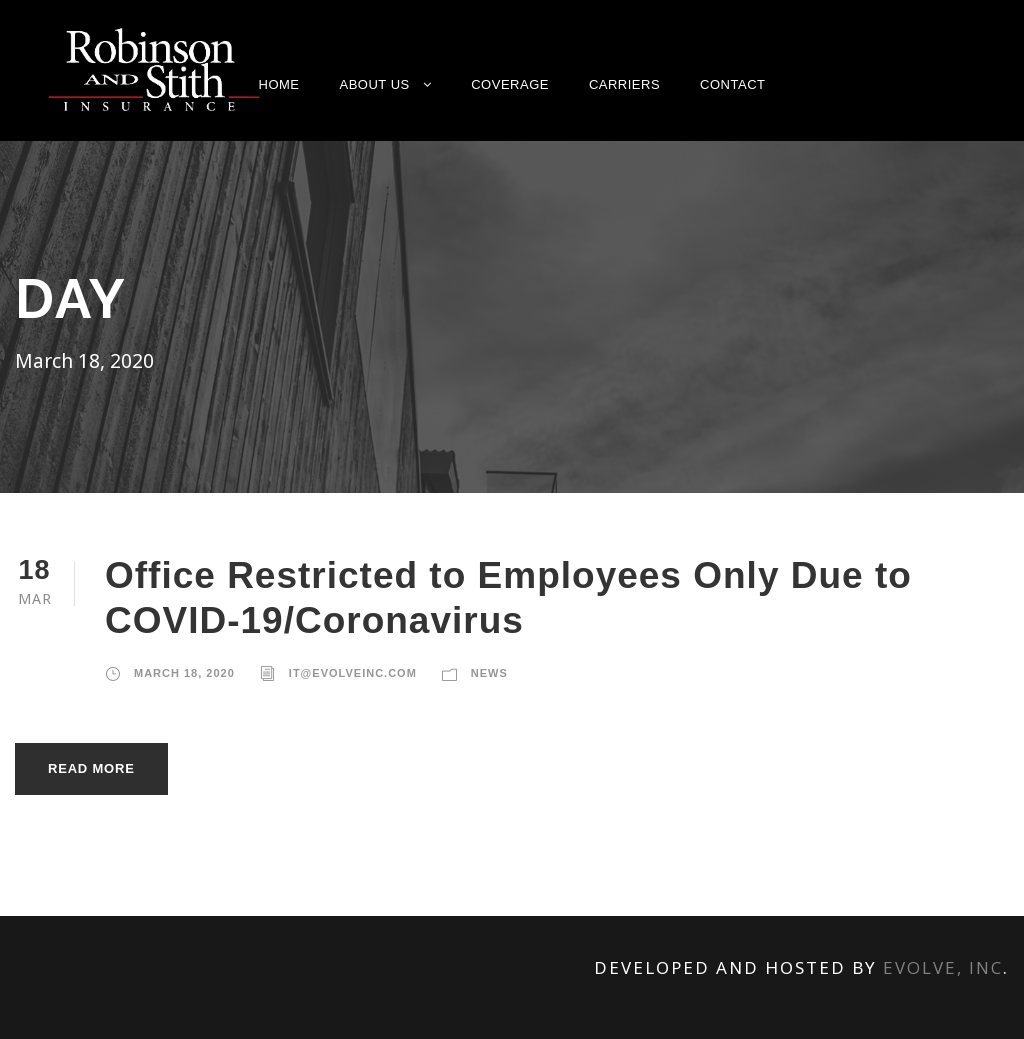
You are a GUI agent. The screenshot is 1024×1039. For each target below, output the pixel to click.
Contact (732, 84)
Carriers (624, 84)
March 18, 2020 (184, 671)
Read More (91, 766)
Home (279, 84)
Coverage (510, 84)
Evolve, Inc (943, 965)
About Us (375, 84)
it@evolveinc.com (353, 671)
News (489, 671)
